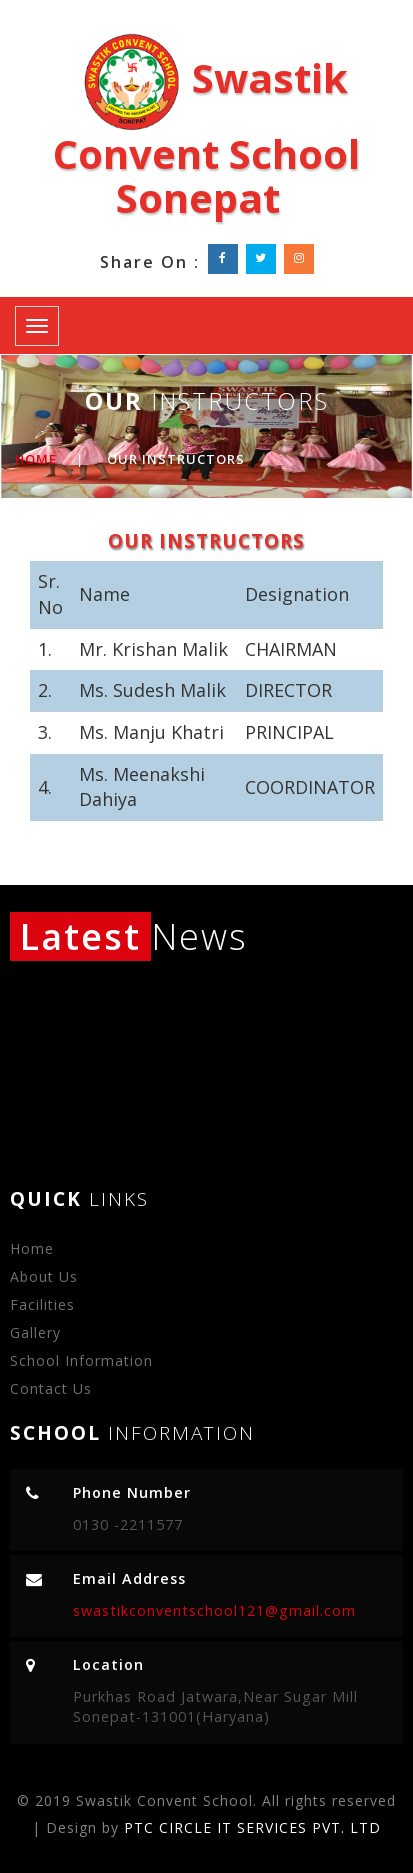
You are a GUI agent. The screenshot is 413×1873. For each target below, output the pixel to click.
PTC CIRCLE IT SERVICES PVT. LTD (252, 1827)
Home (36, 459)
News (129, 936)
